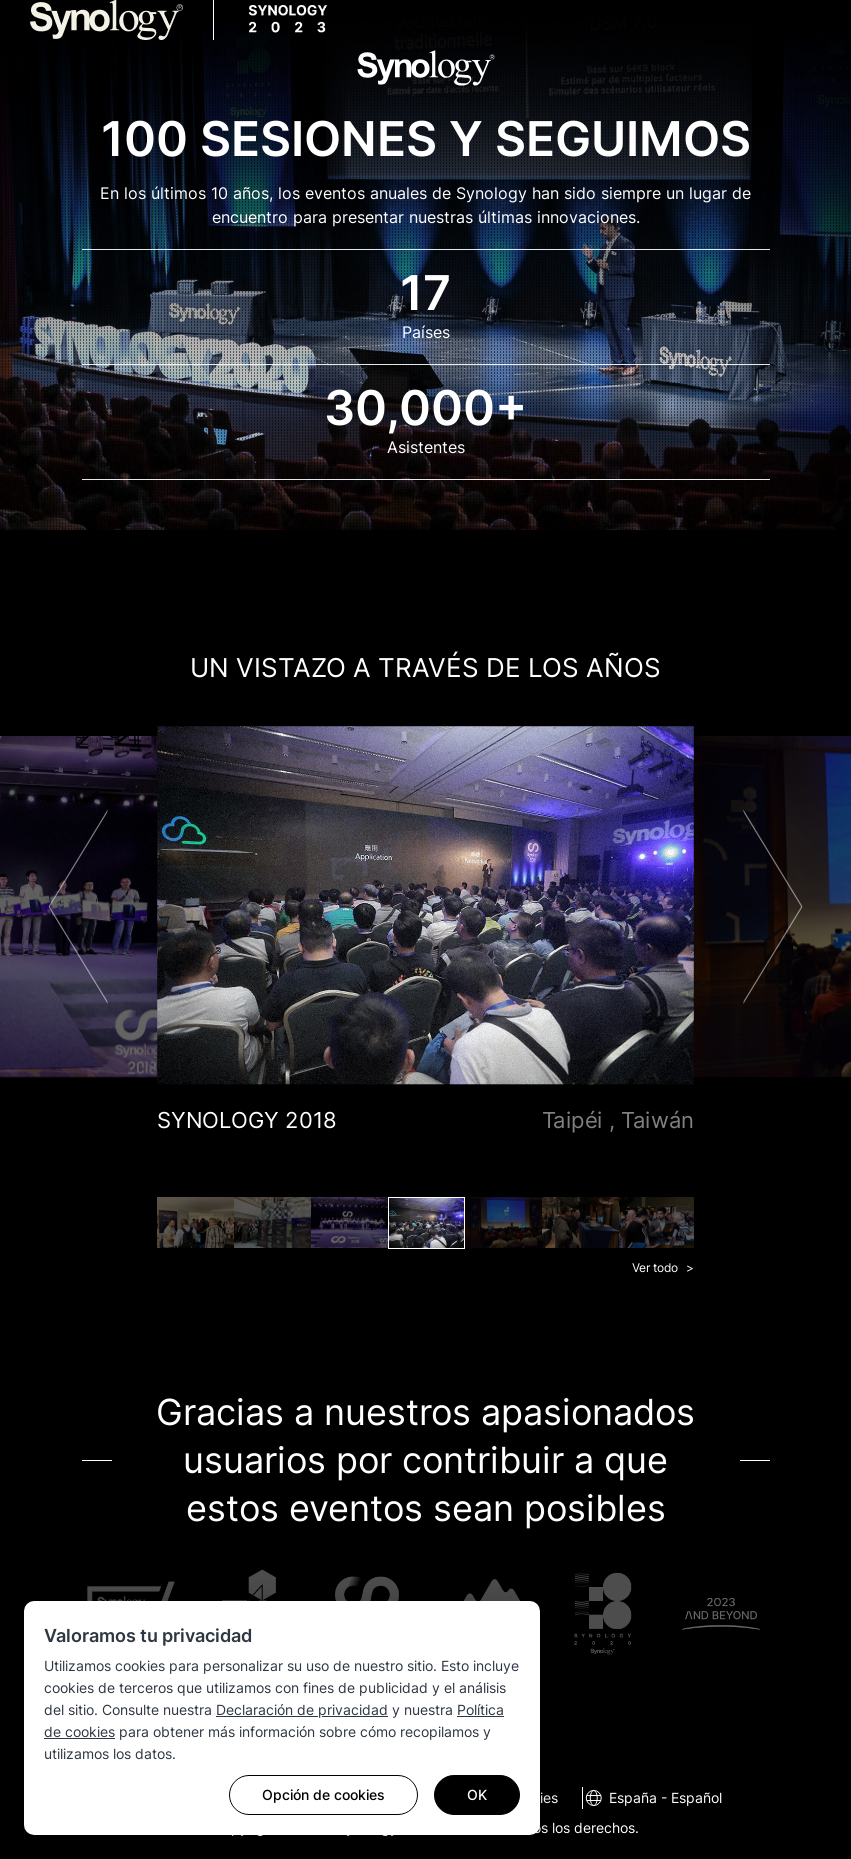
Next (772, 906)
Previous (78, 906)
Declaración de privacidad (302, 1709)
